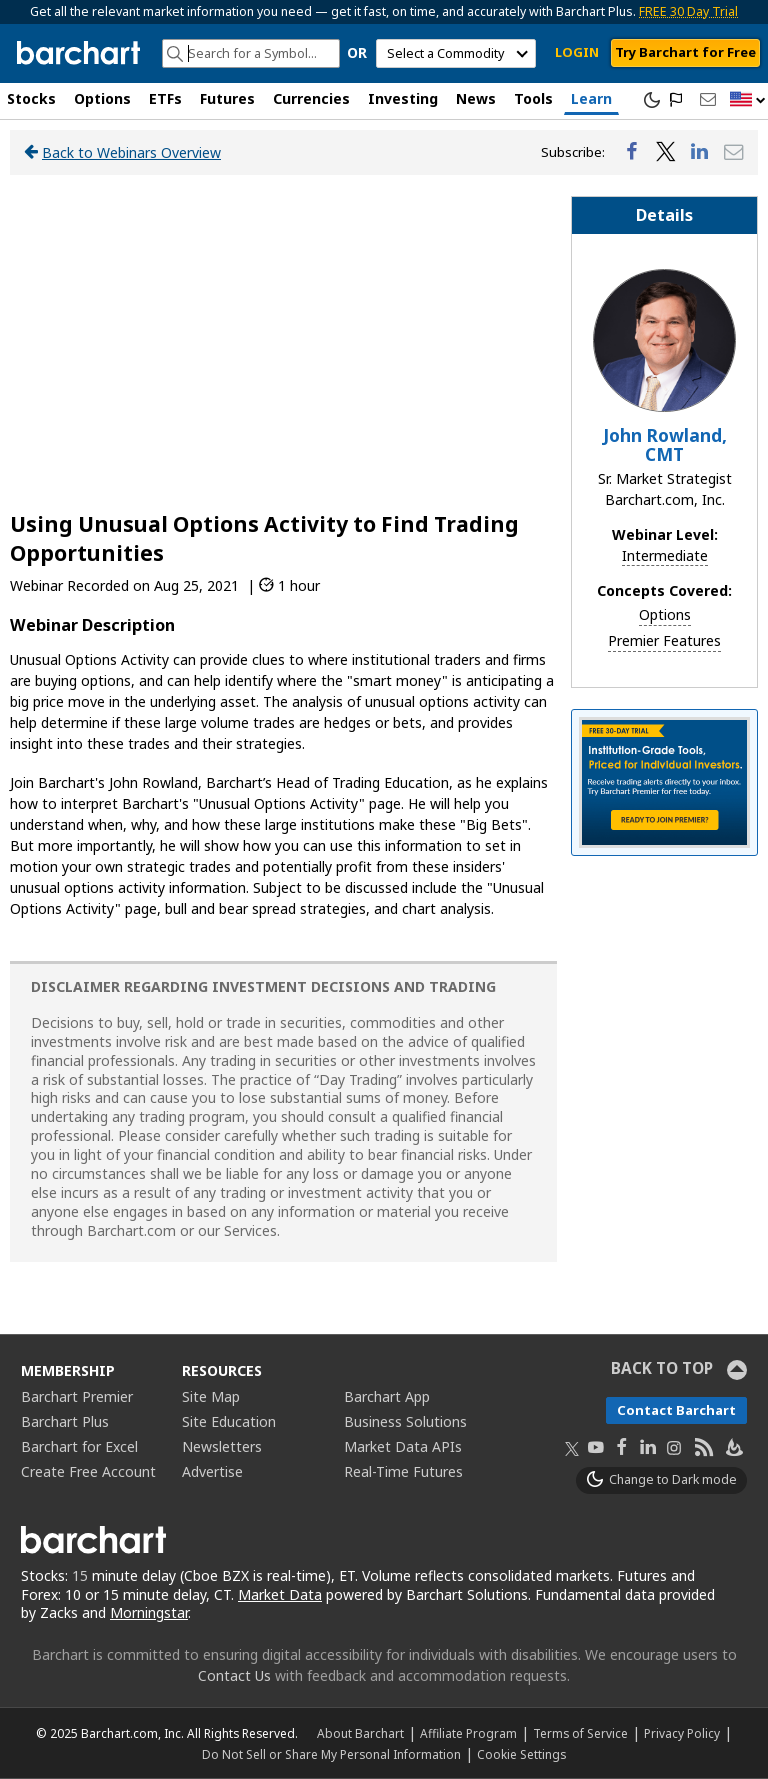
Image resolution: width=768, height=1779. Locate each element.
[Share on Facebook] (632, 152)
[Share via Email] (734, 152)
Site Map (211, 1396)
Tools (533, 98)
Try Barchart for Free (685, 52)
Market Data (280, 1594)
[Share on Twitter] (666, 152)
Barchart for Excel (79, 1446)
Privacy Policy (682, 1733)
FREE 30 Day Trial (688, 11)
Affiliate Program (468, 1733)
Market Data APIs (403, 1446)
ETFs (165, 98)
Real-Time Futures (403, 1471)
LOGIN (577, 52)
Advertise (212, 1471)
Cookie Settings (521, 1754)
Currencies (311, 98)
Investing (403, 98)
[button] (748, 100)
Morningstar (149, 1612)
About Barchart (360, 1733)
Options (102, 98)
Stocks (31, 98)
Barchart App (387, 1396)
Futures (227, 98)
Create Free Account (88, 1471)
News (476, 98)
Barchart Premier (77, 1396)
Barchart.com (131, 1230)
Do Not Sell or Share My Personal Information (331, 1754)
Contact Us (234, 1675)
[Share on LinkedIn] (700, 152)
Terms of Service (580, 1733)
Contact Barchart (676, 1410)
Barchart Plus (65, 1421)
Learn (591, 98)
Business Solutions (405, 1421)
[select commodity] (456, 53)
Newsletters (222, 1446)
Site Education (229, 1421)
